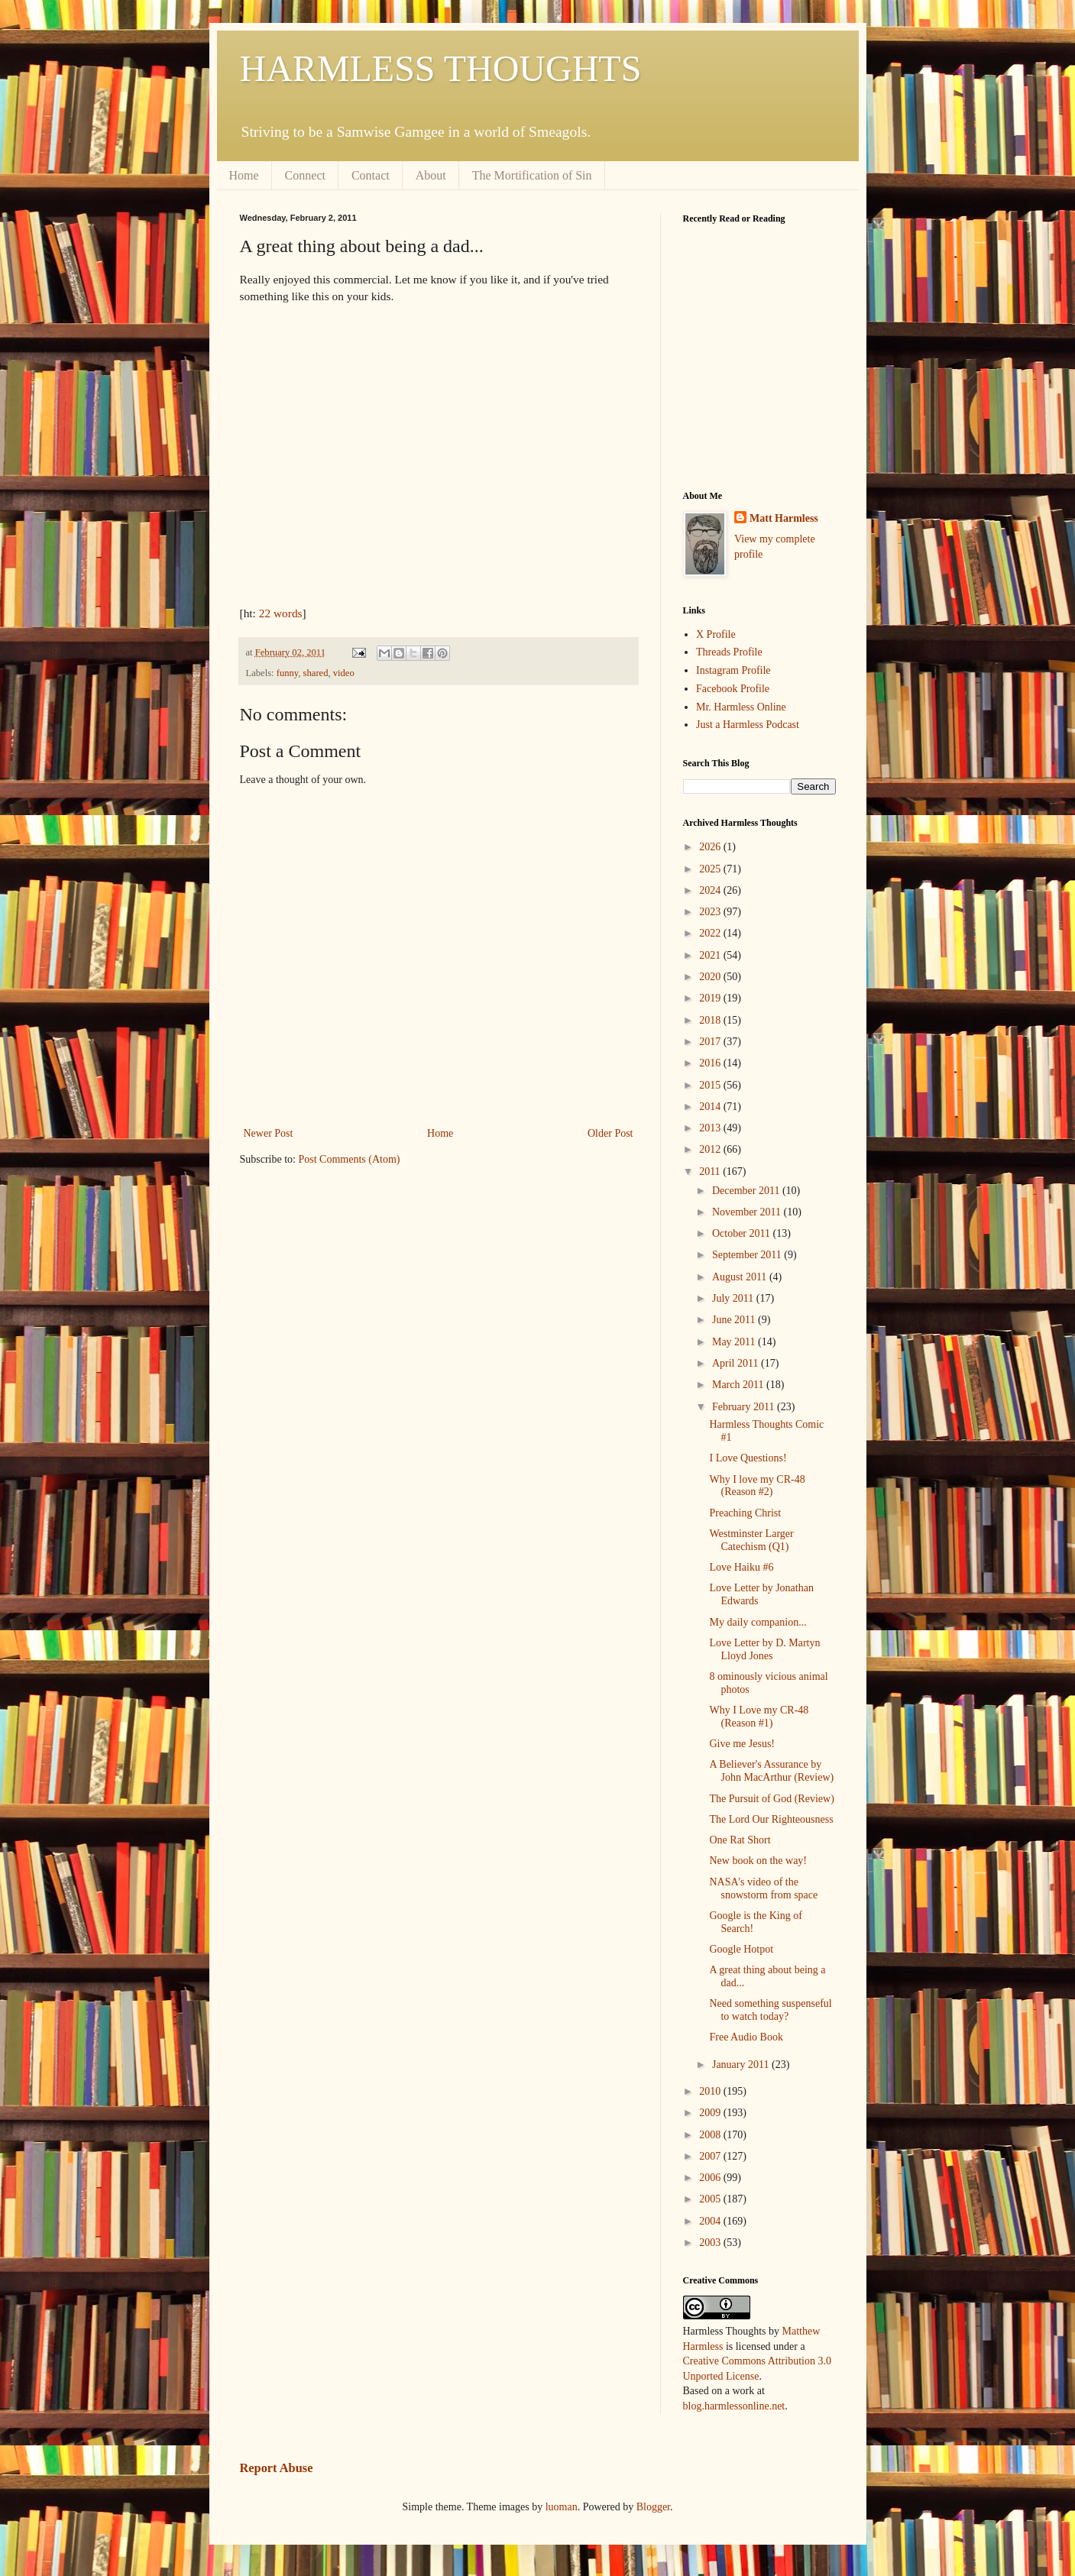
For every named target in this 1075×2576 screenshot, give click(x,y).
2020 (711, 976)
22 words (281, 613)
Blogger (653, 2507)
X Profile (716, 634)
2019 (711, 998)
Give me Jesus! (742, 1743)
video (344, 673)
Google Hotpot (741, 1949)
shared (316, 673)
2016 (711, 1063)
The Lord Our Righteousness (771, 1819)
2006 (711, 2177)
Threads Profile (729, 652)
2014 (711, 1106)
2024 (711, 890)
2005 (711, 2199)
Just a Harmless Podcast (747, 724)
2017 (711, 1041)
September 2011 (748, 1254)
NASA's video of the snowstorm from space (763, 1888)
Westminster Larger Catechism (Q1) (751, 1540)
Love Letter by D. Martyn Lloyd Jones (764, 1649)
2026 (711, 847)
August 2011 (740, 1277)
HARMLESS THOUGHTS (441, 68)
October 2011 (742, 1233)
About (431, 175)
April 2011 (736, 1363)
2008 (711, 2135)
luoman (562, 2507)
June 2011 (735, 1319)
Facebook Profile (732, 688)
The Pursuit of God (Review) (771, 1798)
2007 (711, 2156)
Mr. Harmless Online (741, 707)
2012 (711, 1149)
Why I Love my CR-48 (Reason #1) (758, 1716)
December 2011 (747, 1190)
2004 (711, 2221)
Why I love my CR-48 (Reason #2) (757, 1486)
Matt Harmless (784, 518)
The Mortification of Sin (532, 175)
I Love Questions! (747, 1458)
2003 (711, 2242)
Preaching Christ (745, 1513)
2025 (711, 869)
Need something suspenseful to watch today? (770, 2010)
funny (288, 673)
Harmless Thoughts (724, 2331)
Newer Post (268, 1133)
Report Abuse (276, 2468)
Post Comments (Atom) (349, 1159)
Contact (370, 175)
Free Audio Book (745, 2037)
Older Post (610, 1133)
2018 (711, 1020)
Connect (305, 175)
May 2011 (735, 1342)
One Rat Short (739, 1840)
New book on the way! (758, 1860)
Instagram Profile (733, 670)
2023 (711, 911)
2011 (711, 1171)
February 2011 (744, 1407)
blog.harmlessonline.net (734, 2406)
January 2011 (742, 2064)
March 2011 (739, 1384)
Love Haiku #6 (741, 1567)
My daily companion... (757, 1622)
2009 (711, 2112)
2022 (711, 933)
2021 (711, 955)
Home (244, 175)
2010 (711, 2091)
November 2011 (748, 1212)
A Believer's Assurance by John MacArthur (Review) (771, 1771)
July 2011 (734, 1298)
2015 (711, 1085)
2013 (711, 1128)
